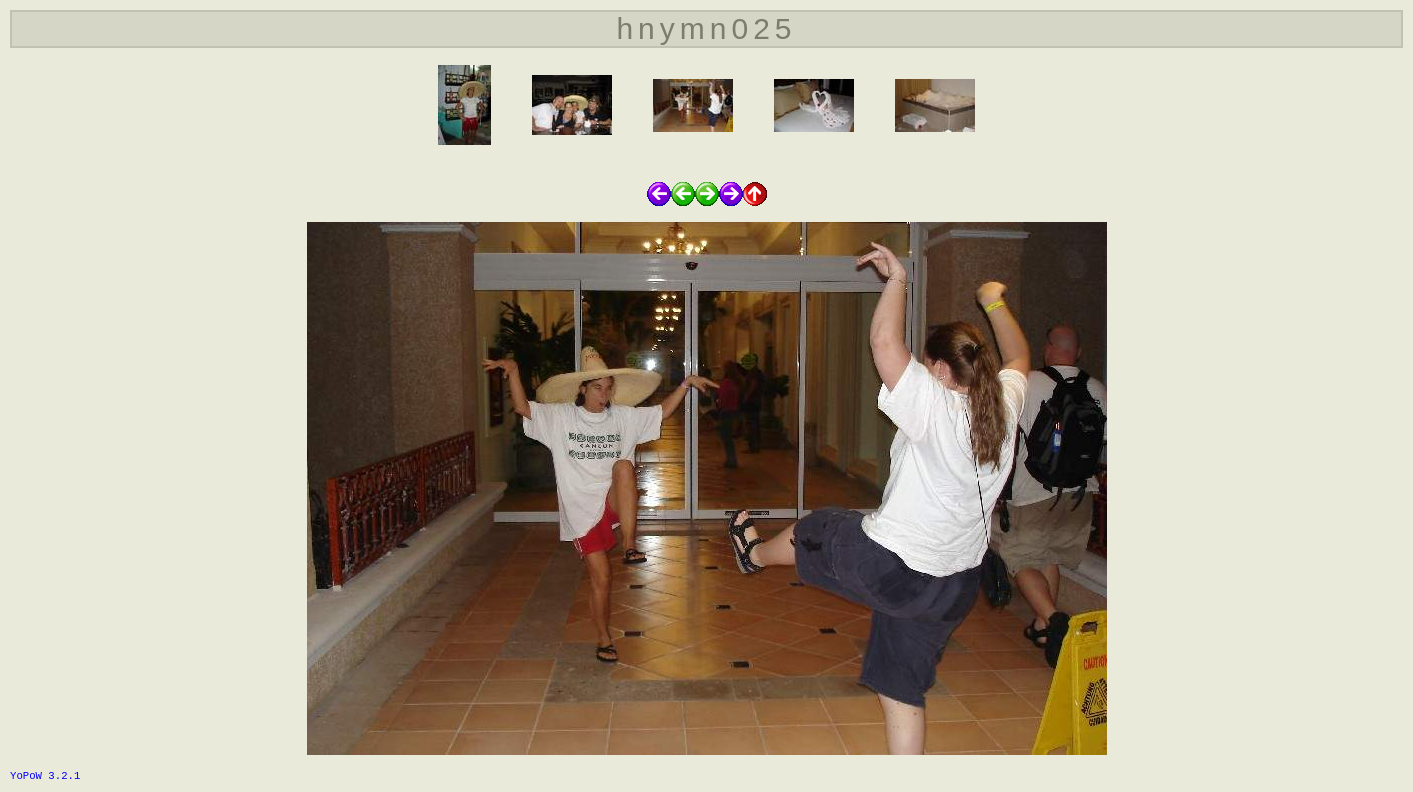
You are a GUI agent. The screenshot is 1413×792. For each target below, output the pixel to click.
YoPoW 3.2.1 (45, 776)
